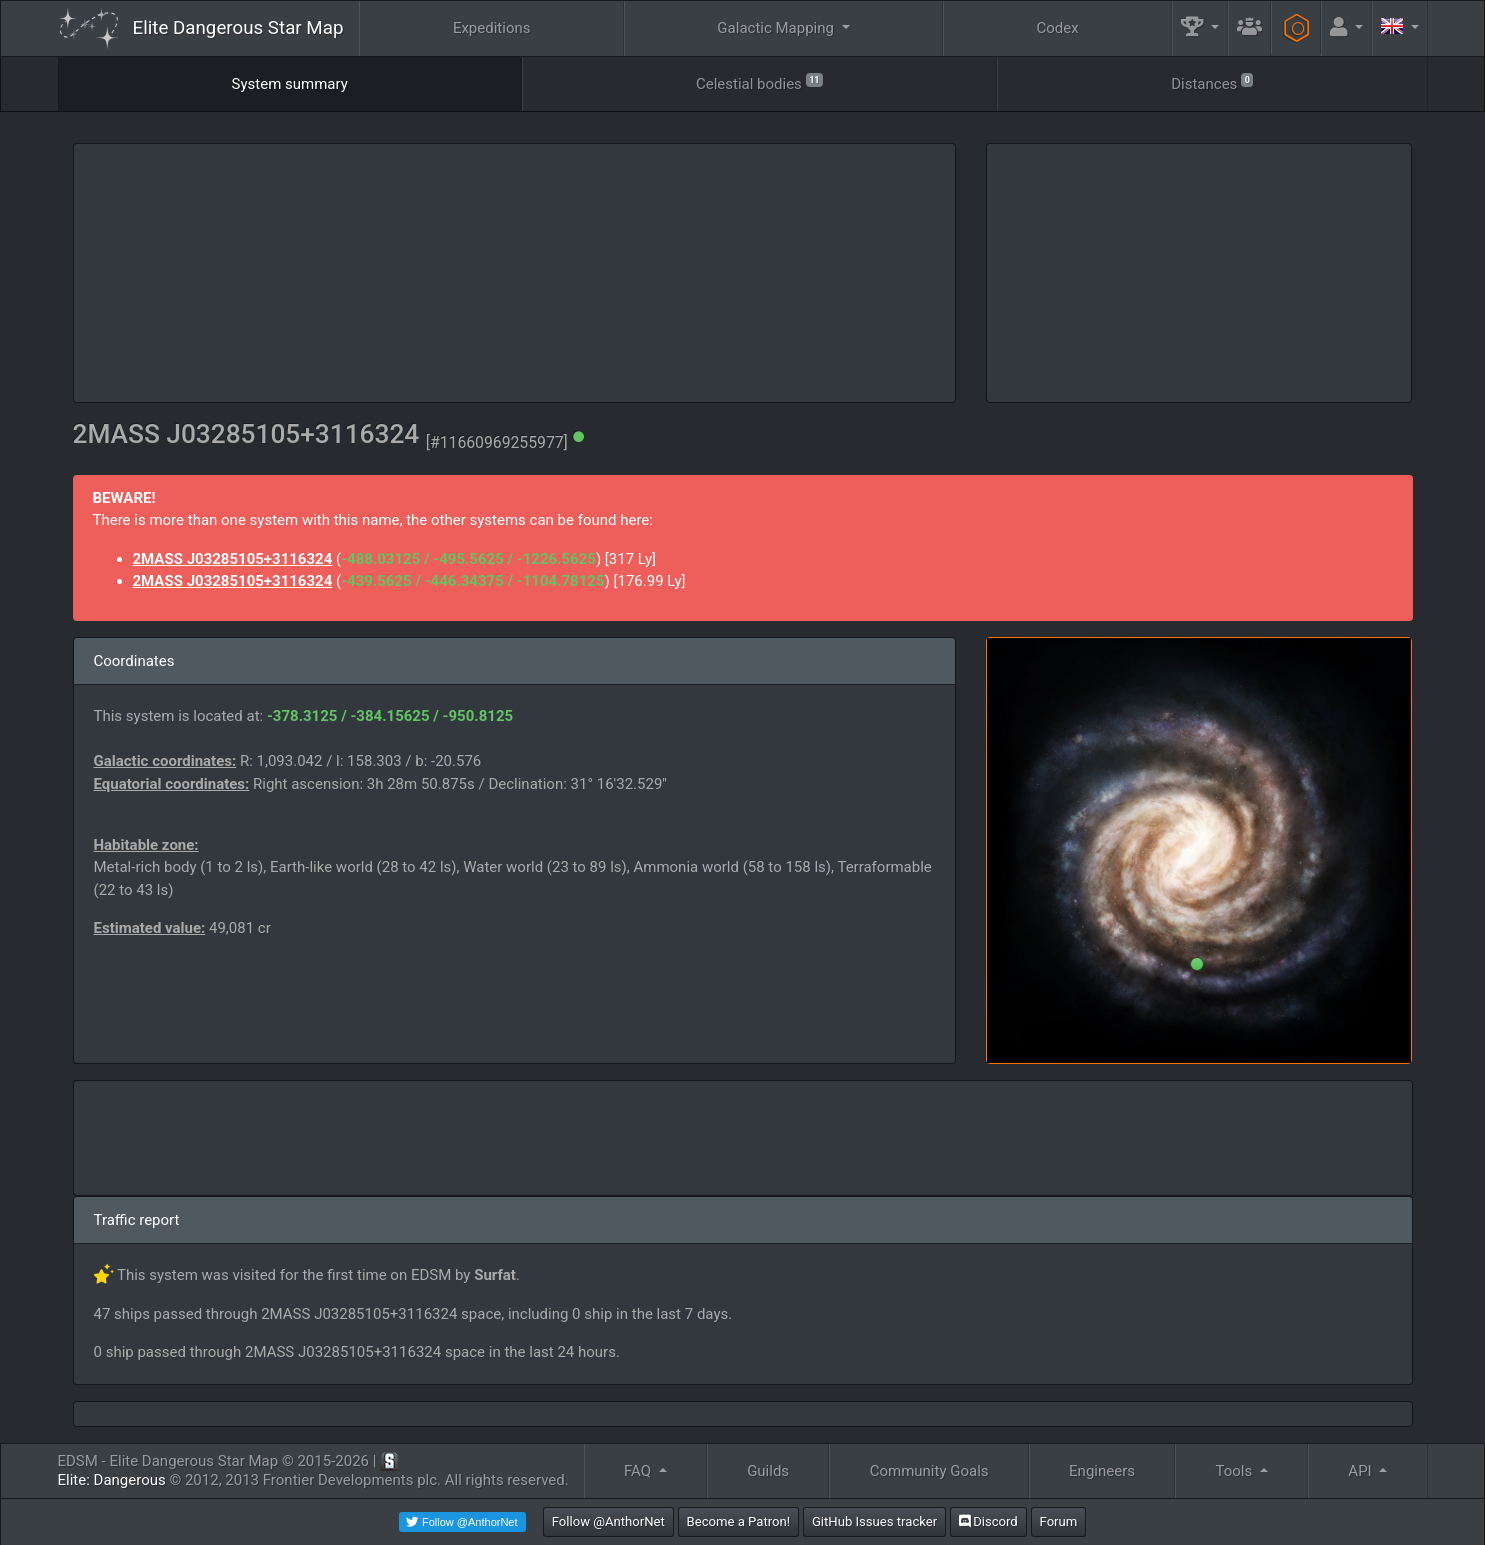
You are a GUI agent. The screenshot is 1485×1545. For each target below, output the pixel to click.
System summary (290, 84)
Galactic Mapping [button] (777, 28)
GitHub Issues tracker (874, 1521)
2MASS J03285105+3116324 (233, 559)
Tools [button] (1236, 1471)
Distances (1212, 82)
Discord (988, 1521)
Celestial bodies (759, 82)
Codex (1057, 28)
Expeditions (492, 28)
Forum (1059, 1521)
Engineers (1102, 1471)
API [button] (1361, 1471)
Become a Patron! (739, 1521)
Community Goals (929, 1471)
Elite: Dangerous (112, 1480)
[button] (1200, 28)
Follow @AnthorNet (608, 1521)
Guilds (768, 1471)
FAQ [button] (639, 1471)
